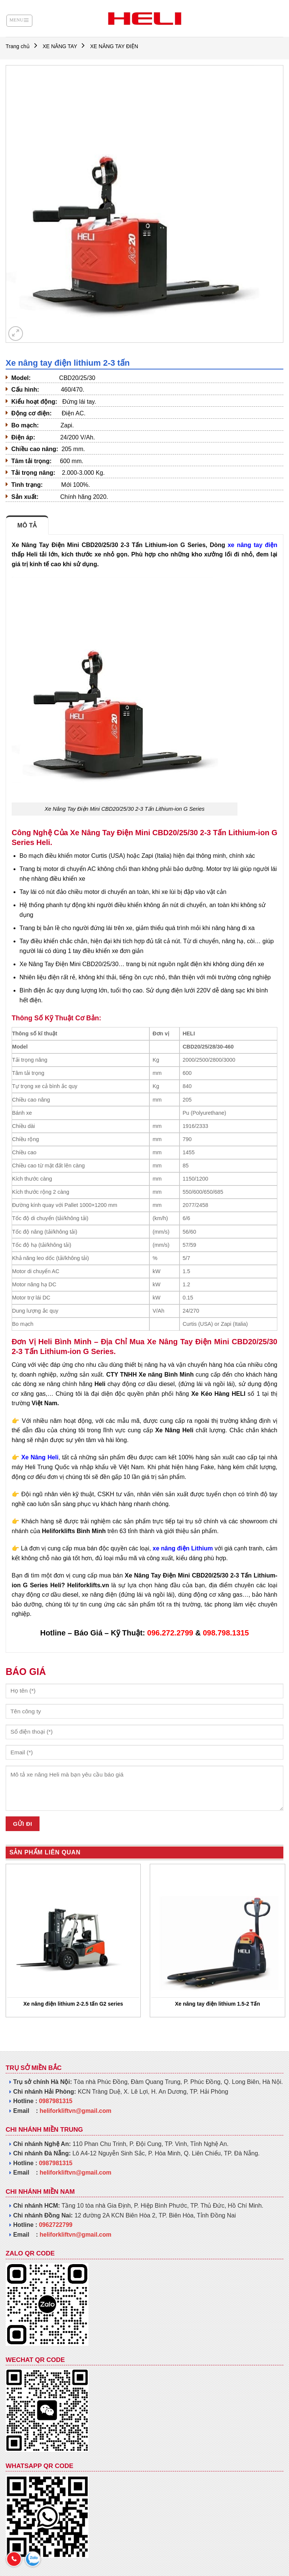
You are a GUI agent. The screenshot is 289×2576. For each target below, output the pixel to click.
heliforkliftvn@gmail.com (75, 2111)
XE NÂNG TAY (60, 46)
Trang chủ (18, 46)
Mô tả (27, 525)
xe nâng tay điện (252, 545)
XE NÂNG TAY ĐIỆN (114, 46)
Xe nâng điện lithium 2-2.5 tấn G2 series (73, 2004)
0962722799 (55, 2225)
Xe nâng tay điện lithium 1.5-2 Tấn (217, 2004)
